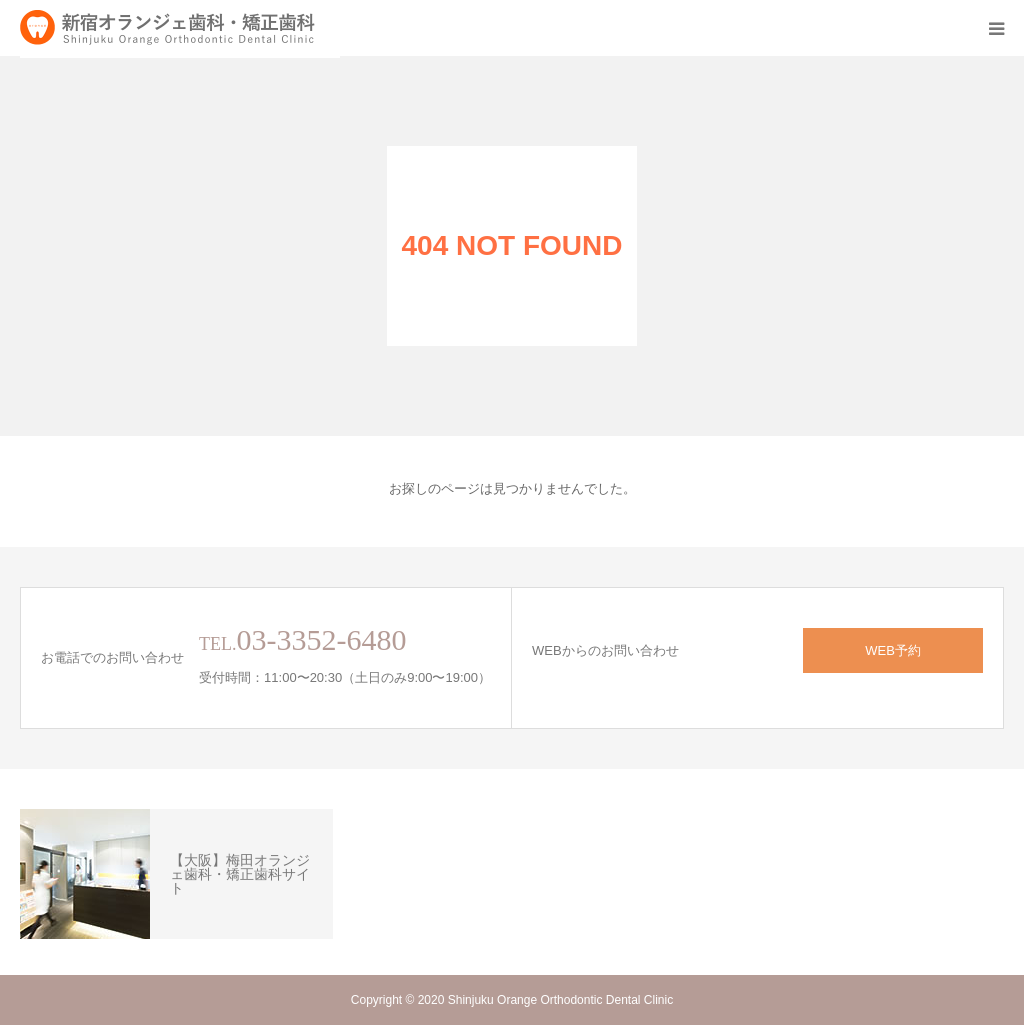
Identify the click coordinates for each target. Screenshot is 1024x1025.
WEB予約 (893, 650)
